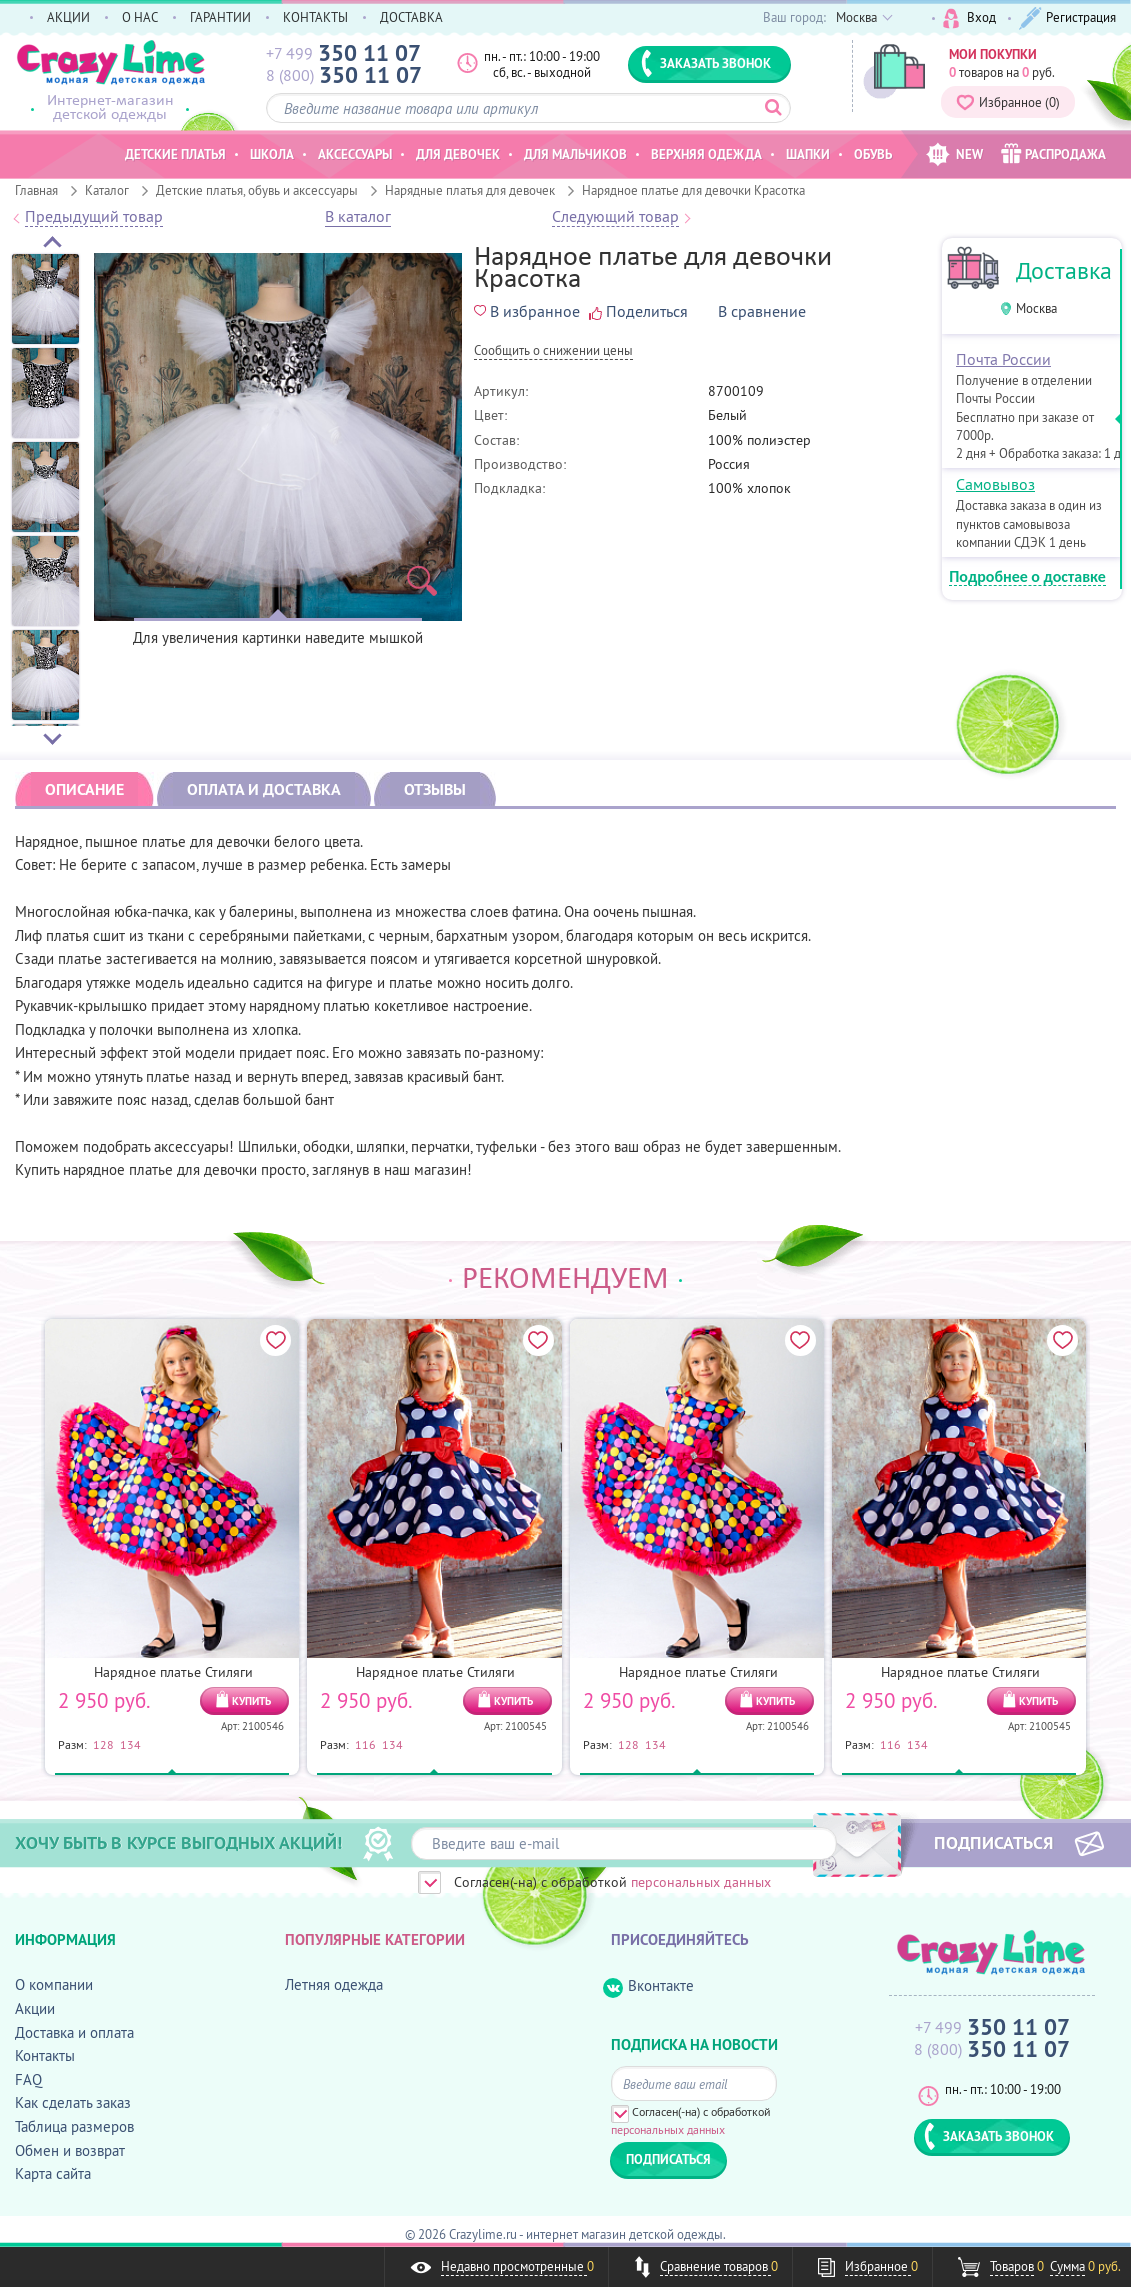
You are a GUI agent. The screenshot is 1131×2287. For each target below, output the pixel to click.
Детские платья (175, 154)
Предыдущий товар (94, 217)
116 (365, 1744)
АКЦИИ (68, 17)
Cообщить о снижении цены (553, 351)
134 (130, 1744)
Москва (1036, 308)
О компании (54, 1984)
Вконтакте (648, 1986)
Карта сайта (53, 2173)
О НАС (140, 17)
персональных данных (701, 1882)
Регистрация (1067, 18)
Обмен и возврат (70, 2150)
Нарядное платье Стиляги (173, 1672)
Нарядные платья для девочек (470, 190)
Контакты (45, 2055)
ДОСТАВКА (411, 17)
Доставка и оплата (74, 2032)
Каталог (107, 190)
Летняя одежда (334, 1984)
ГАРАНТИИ (220, 17)
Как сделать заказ (73, 2102)
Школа (272, 154)
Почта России (1003, 359)
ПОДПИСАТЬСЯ (993, 1842)
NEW (954, 154)
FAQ (28, 2079)
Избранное (1008, 102)
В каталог (358, 217)
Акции (35, 2008)
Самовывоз (995, 484)
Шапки (808, 154)
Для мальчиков (575, 154)
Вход (969, 18)
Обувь (873, 154)
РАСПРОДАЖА (1053, 153)
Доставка (1064, 270)
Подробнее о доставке (1027, 577)
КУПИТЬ (251, 1701)
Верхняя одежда (706, 154)
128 (103, 1744)
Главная (36, 190)
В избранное (527, 311)
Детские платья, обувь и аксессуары (257, 190)
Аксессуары (355, 154)
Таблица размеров (74, 2126)
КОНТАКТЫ (315, 17)
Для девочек (458, 154)
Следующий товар (615, 217)
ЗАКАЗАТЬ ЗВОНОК (706, 63)
